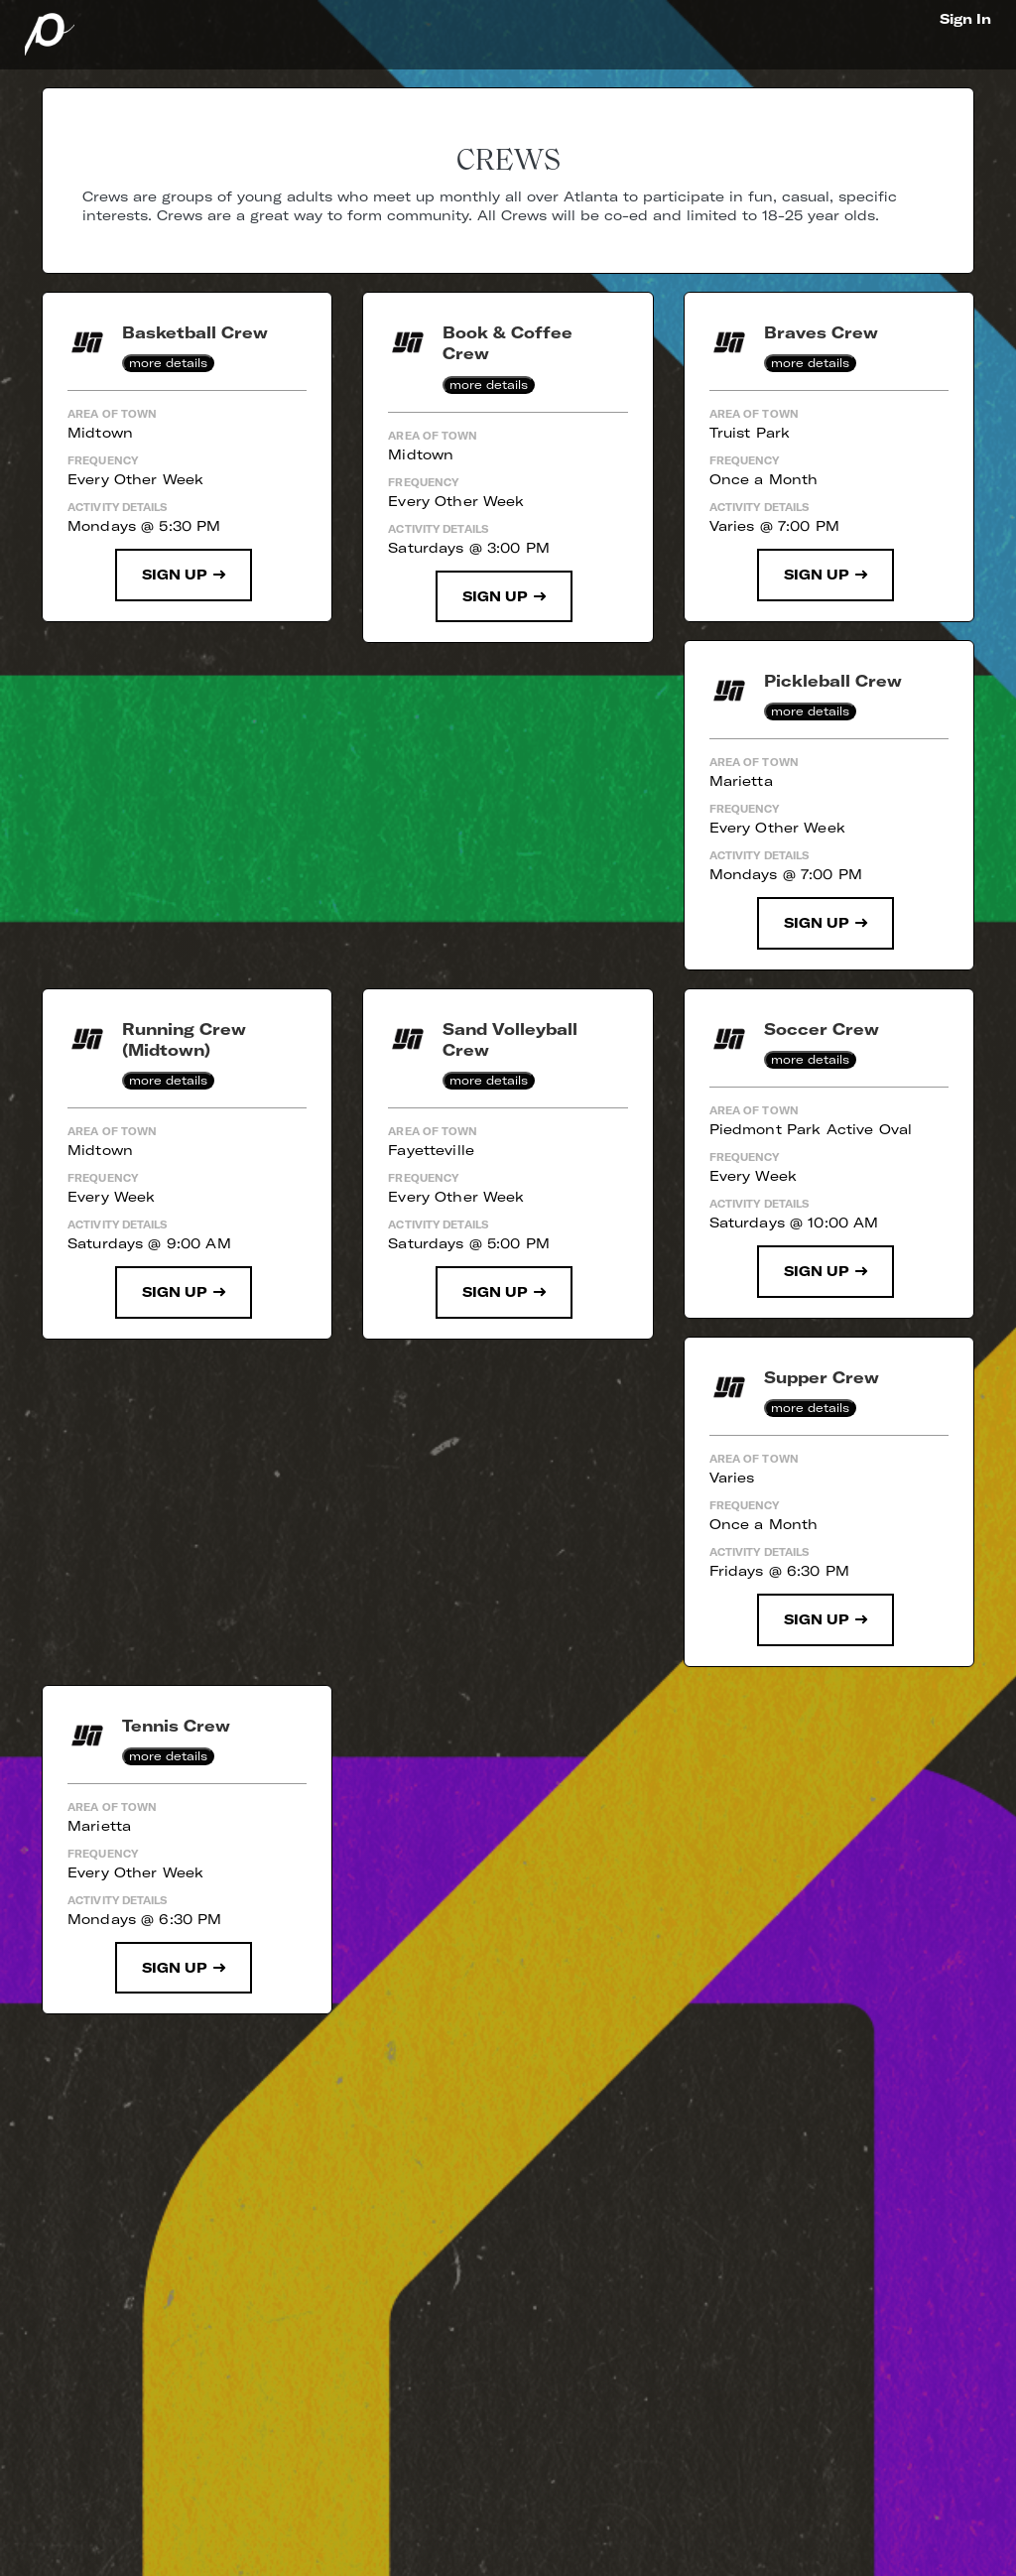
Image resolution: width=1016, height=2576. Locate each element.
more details (168, 362)
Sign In (965, 19)
